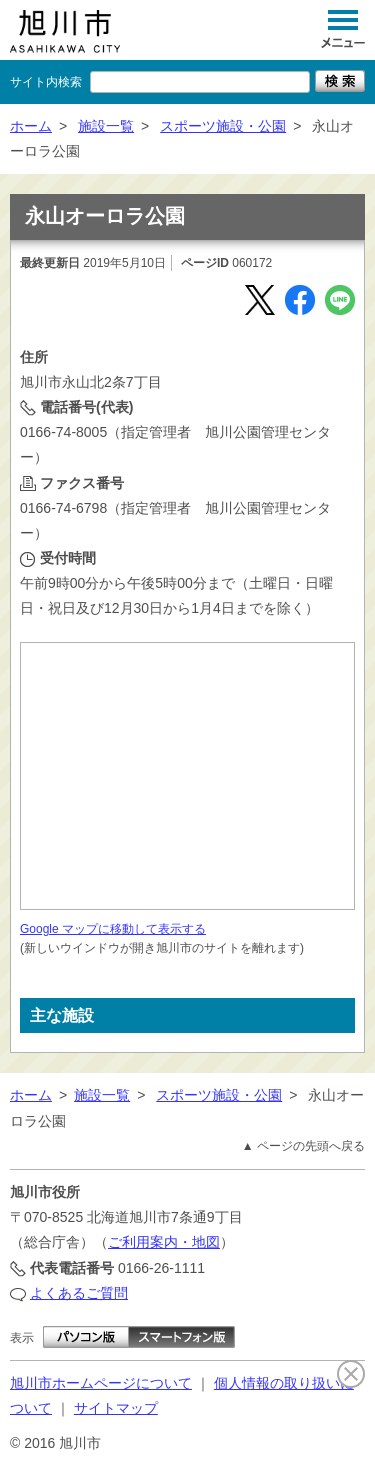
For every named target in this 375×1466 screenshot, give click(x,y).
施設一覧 (106, 126)
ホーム (31, 126)
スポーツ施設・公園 (223, 126)
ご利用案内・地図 (164, 1242)
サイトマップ (116, 1408)
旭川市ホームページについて (101, 1383)
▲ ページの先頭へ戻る (303, 1146)
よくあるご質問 (79, 1293)
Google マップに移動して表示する (113, 929)
